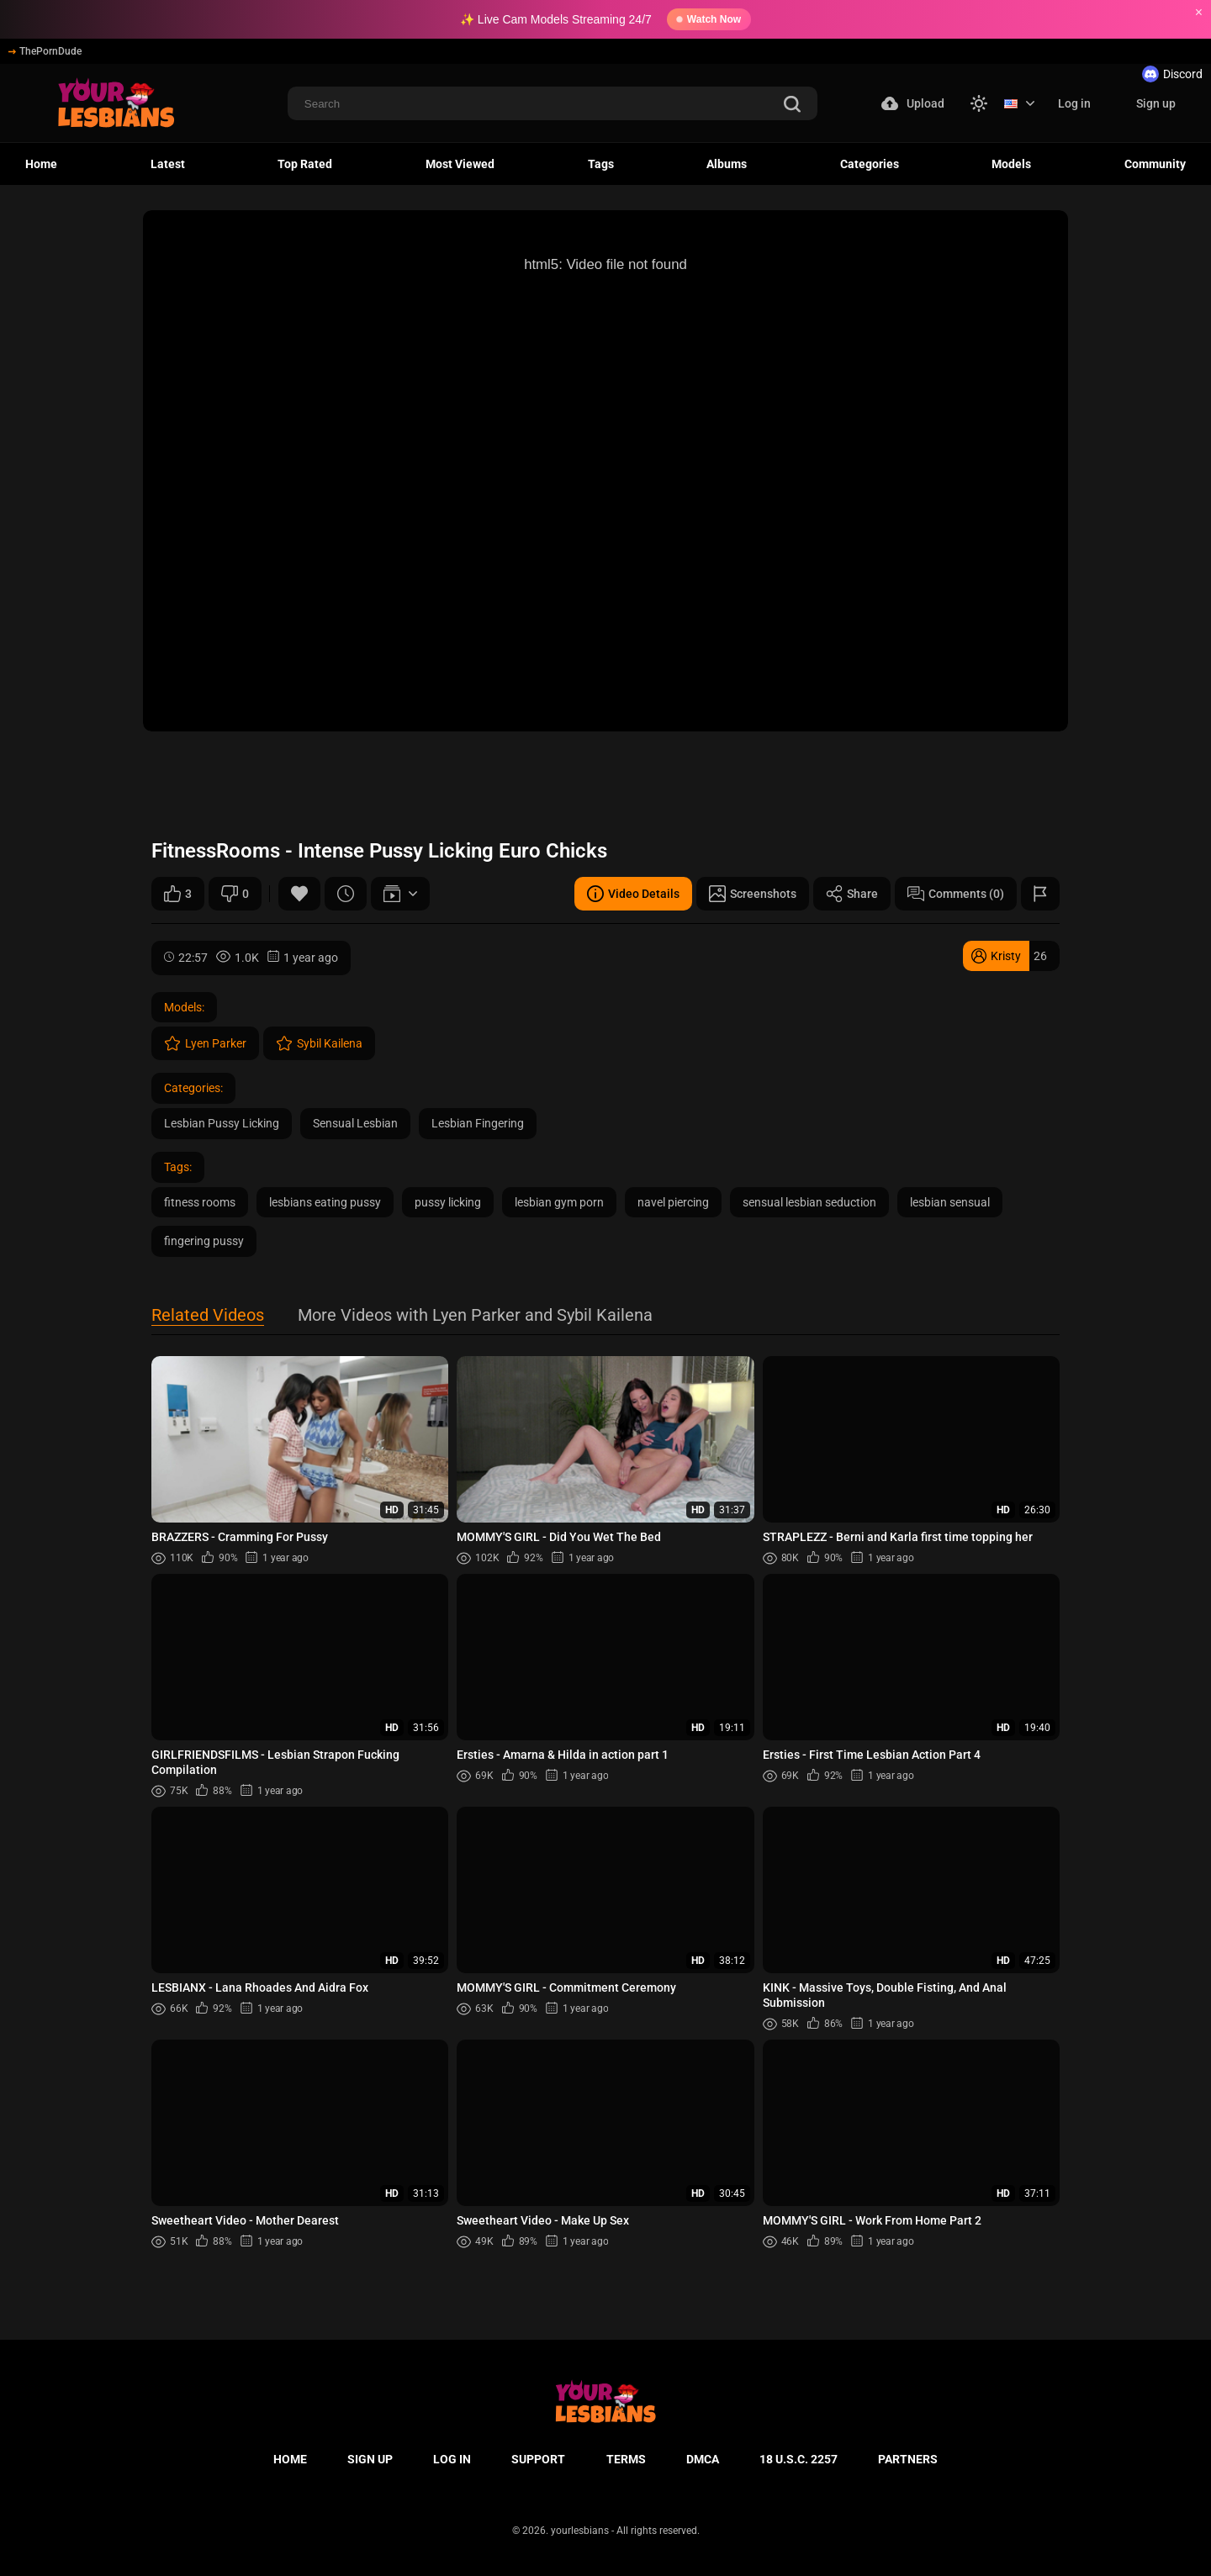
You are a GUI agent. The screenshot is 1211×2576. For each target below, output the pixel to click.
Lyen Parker (205, 1043)
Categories (869, 164)
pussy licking (448, 1202)
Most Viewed (460, 164)
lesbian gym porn (559, 1202)
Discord (1172, 74)
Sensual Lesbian (355, 1123)
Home (41, 164)
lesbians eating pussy (325, 1202)
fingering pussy (204, 1241)
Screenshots (752, 893)
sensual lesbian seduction (809, 1202)
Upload (912, 103)
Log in (1074, 103)
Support (538, 2459)
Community (1155, 164)
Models (1011, 164)
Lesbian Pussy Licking (221, 1123)
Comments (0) (955, 893)
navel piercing (673, 1202)
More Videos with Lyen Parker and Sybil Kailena (475, 1316)
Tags (601, 164)
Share (852, 893)
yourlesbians (580, 2530)
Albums (726, 164)
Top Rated (305, 164)
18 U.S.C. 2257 (798, 2459)
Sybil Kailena (319, 1043)
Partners (908, 2459)
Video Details (633, 893)
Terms (626, 2459)
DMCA (702, 2459)
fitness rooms (199, 1202)
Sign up (1156, 103)
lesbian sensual (950, 1202)
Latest (168, 164)
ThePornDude (45, 51)
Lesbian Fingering (477, 1123)
